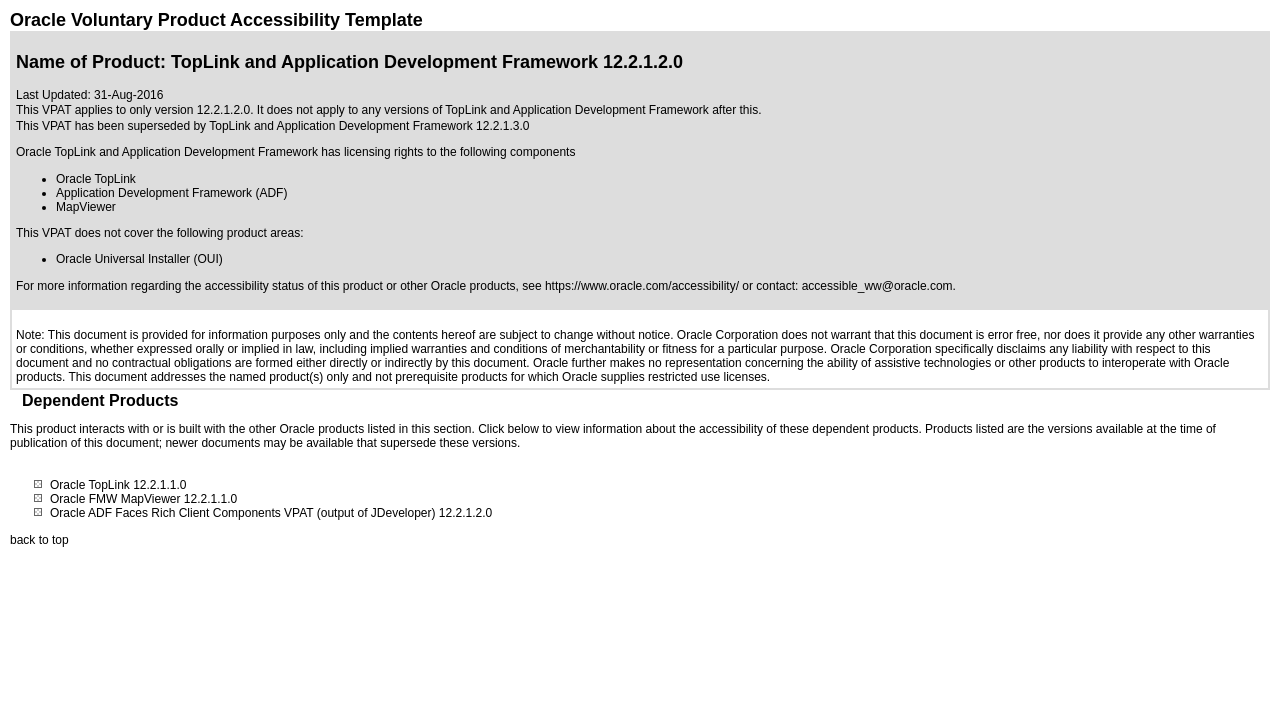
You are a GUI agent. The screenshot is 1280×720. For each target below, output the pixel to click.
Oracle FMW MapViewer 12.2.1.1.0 (143, 499)
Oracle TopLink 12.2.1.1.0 (118, 485)
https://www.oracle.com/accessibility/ (642, 286)
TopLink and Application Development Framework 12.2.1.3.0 (369, 126)
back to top (39, 540)
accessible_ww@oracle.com (877, 286)
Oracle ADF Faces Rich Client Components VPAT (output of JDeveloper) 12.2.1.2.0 (271, 513)
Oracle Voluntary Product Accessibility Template (216, 20)
